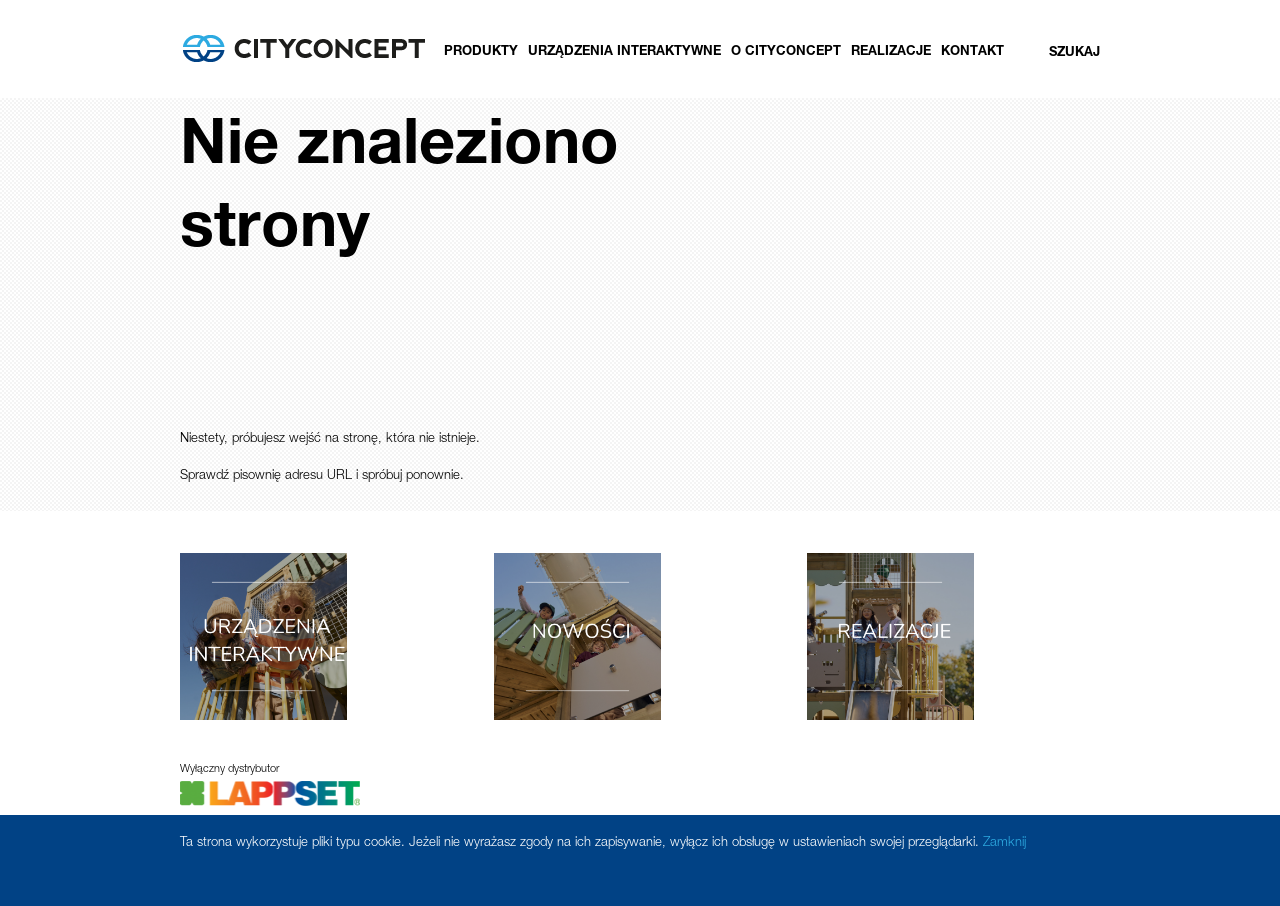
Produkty (481, 52)
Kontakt (972, 52)
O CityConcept (786, 52)
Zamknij (1004, 843)
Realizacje (891, 52)
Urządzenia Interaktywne (624, 52)
